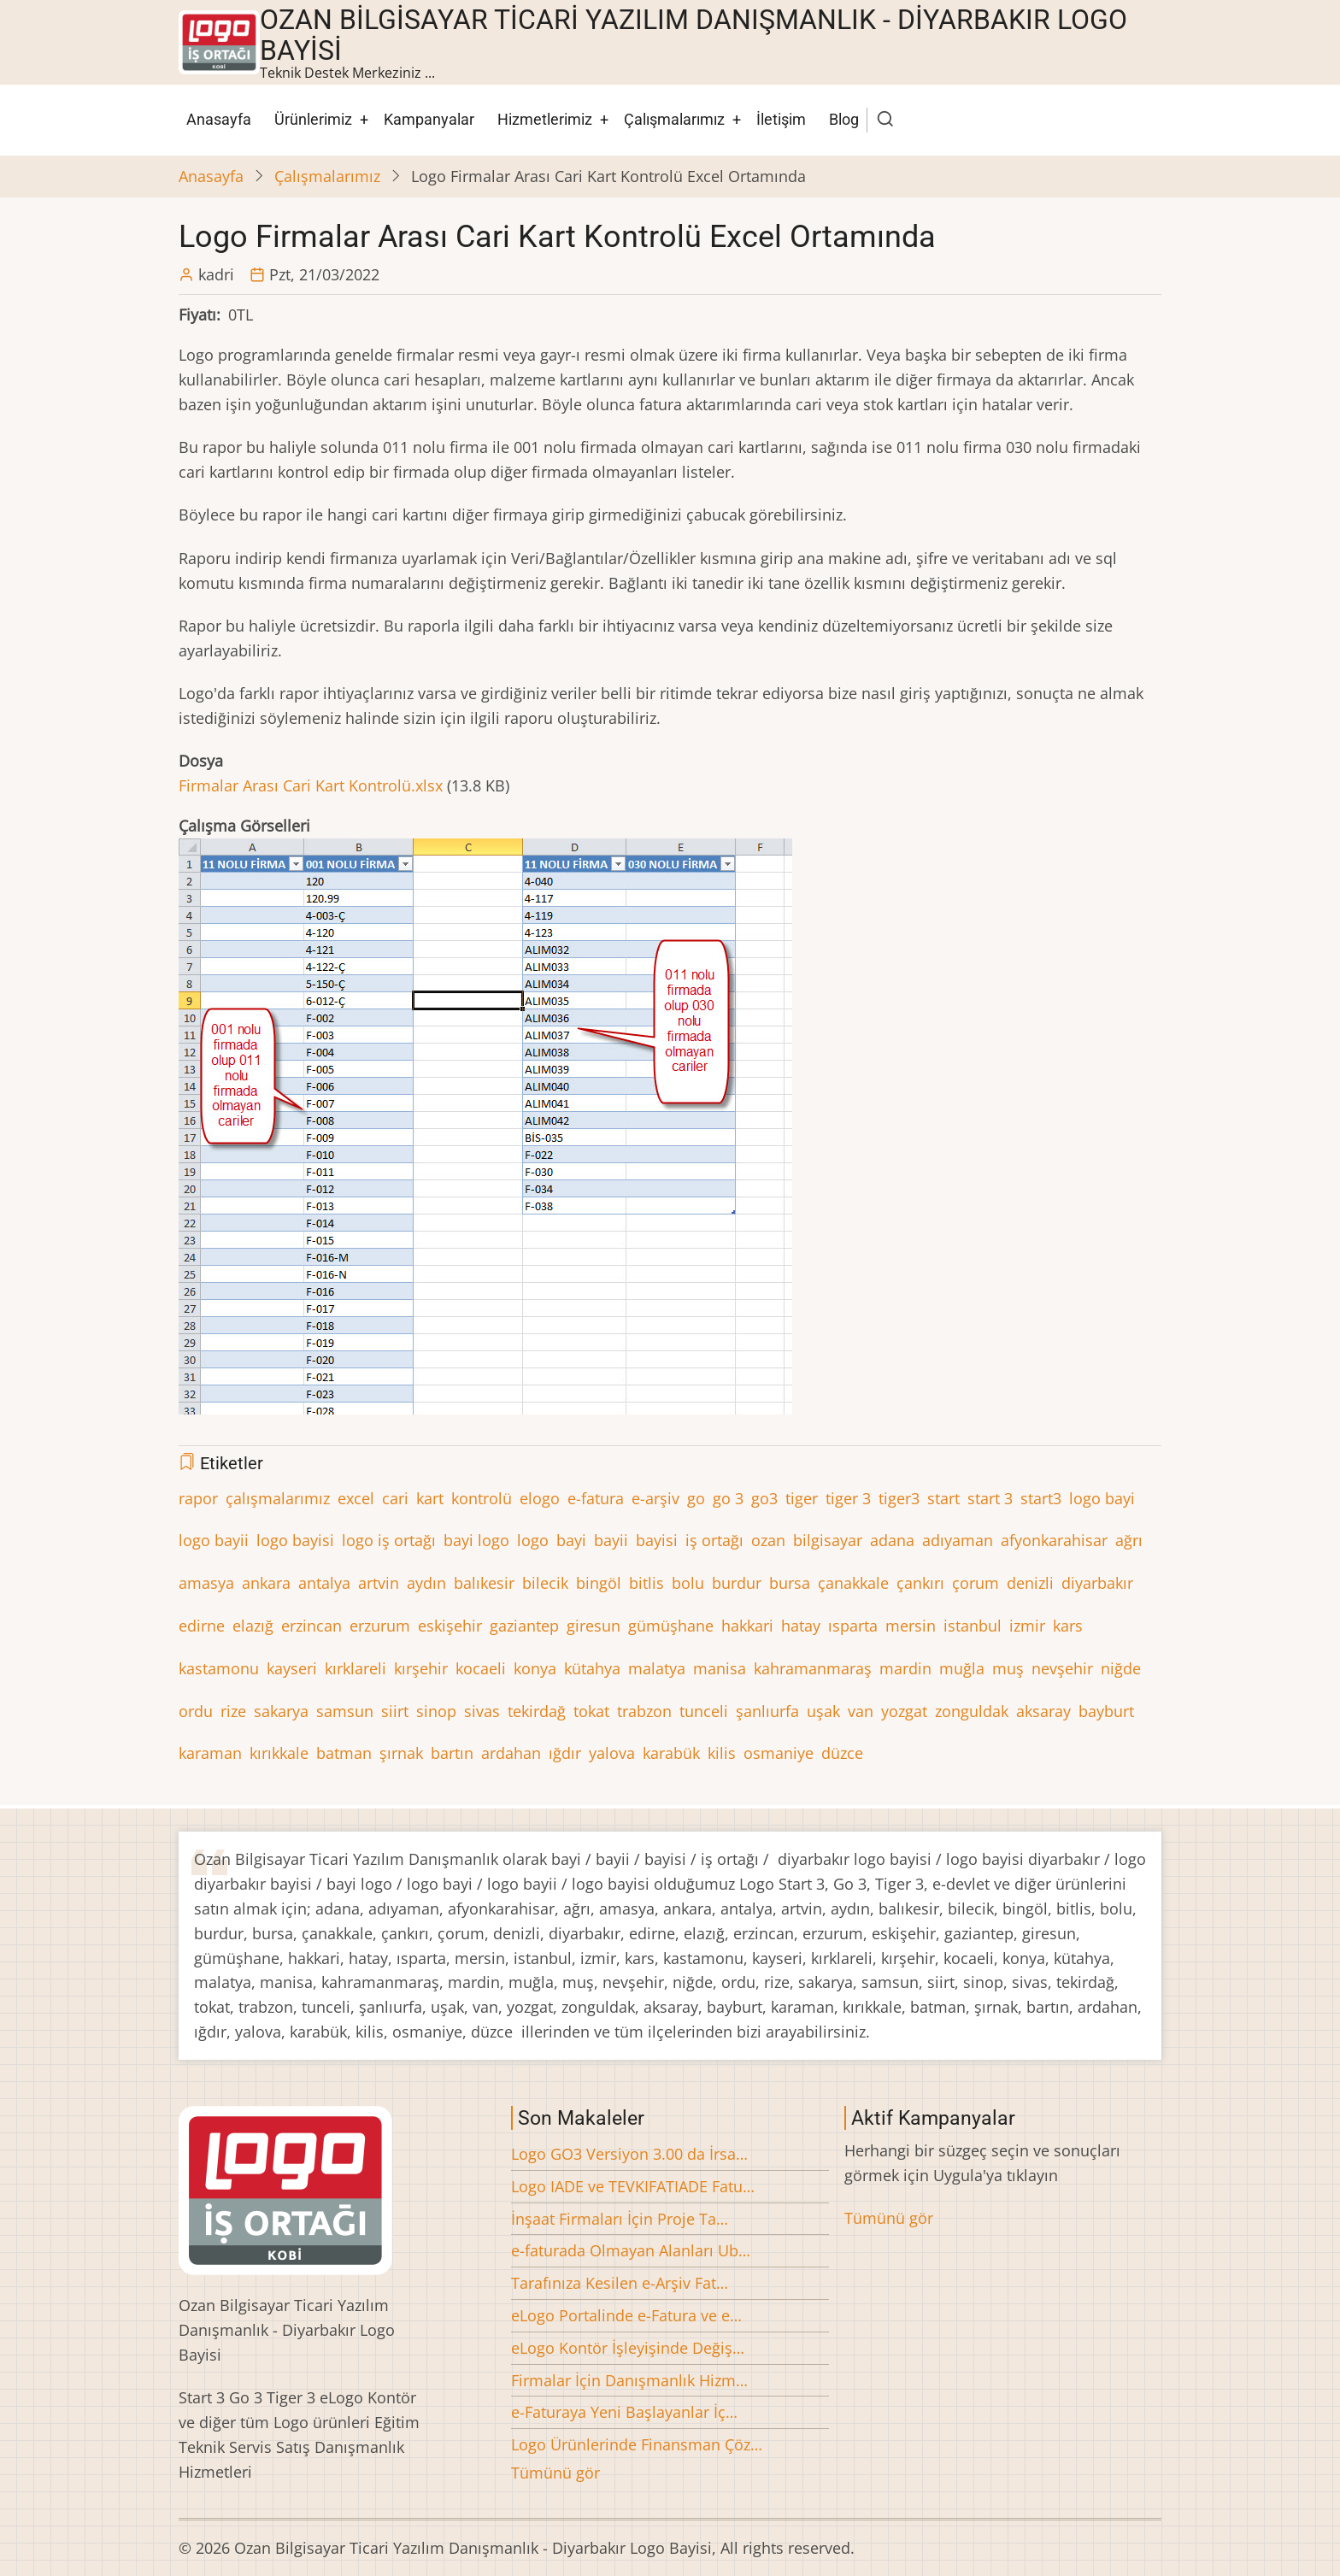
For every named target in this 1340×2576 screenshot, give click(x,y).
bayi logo (476, 1540)
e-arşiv (655, 1498)
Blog (844, 119)
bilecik (545, 1583)
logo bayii (214, 1540)
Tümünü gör (555, 2472)
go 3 (728, 1498)
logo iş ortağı (389, 1540)
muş (1008, 1668)
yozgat (904, 1711)
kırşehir (421, 1668)
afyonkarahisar (1054, 1540)
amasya (206, 1583)
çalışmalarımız (278, 1498)
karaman (210, 1753)
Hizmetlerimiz (544, 119)
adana (892, 1540)
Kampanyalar (429, 119)
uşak (823, 1711)
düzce (842, 1753)
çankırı (920, 1583)
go (696, 1498)
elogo (540, 1498)
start (943, 1498)
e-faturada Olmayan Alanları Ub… (630, 2250)
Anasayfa (218, 119)
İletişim (781, 119)
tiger (801, 1498)
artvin (378, 1583)
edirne (202, 1625)
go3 (764, 1498)
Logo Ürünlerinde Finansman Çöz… (636, 2444)
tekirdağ (537, 1711)
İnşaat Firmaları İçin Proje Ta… (619, 2218)
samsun (344, 1711)
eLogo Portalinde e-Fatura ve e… (626, 2315)
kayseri (292, 1668)
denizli (1030, 1583)
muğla (961, 1668)
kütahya (592, 1668)
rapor (198, 1498)
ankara (266, 1583)
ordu (196, 1711)
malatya (656, 1668)
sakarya (281, 1711)
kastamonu (219, 1668)
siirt (394, 1711)
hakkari (747, 1625)
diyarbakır (1097, 1583)
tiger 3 (848, 1498)
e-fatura (595, 1498)
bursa (789, 1583)
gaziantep (524, 1625)
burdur (736, 1583)
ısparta (853, 1625)
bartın (452, 1753)
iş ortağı (714, 1540)
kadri (216, 274)
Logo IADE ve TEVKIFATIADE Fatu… (633, 2186)
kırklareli (355, 1668)
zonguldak (971, 1711)
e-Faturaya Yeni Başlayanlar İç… (624, 2412)
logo (533, 1540)
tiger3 (899, 1498)
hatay (800, 1625)
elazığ (252, 1625)
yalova (612, 1753)
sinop (436, 1711)
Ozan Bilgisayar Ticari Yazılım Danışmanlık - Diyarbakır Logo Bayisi (693, 35)
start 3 (990, 1498)
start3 (1040, 1498)
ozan (768, 1540)
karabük (671, 1753)
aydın (426, 1583)
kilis (722, 1753)
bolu (688, 1583)
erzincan (311, 1625)
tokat (591, 1711)
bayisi (657, 1540)
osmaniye (778, 1753)
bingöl (598, 1583)
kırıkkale (279, 1753)
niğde (1121, 1668)
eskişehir (450, 1625)
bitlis (646, 1583)
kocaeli (480, 1668)
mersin (910, 1625)
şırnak (401, 1753)
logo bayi (1102, 1498)
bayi (571, 1540)
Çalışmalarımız (674, 119)
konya (535, 1668)
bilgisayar (827, 1540)
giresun (593, 1625)
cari (395, 1498)
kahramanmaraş (813, 1668)
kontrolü (481, 1498)
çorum (975, 1583)
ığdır (565, 1753)
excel (356, 1498)
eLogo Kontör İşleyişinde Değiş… (627, 2348)
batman (344, 1753)
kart (430, 1498)
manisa (719, 1668)
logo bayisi (295, 1540)
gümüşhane (671, 1625)
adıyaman (957, 1540)
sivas (482, 1711)
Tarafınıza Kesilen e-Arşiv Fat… (619, 2283)
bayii (611, 1540)
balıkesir (484, 1583)
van (860, 1711)
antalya (324, 1583)
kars (1068, 1625)
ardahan (511, 1753)
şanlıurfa (767, 1711)
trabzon (644, 1711)
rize (233, 1711)
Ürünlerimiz (313, 119)
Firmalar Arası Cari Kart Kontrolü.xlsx (311, 785)
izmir (1027, 1625)
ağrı (1129, 1540)
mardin (905, 1668)
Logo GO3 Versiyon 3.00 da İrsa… (629, 2154)
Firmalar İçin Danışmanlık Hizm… (629, 2380)
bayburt (1106, 1711)
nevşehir (1062, 1668)
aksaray (1043, 1711)
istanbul (972, 1625)
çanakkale (853, 1583)
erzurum (380, 1625)
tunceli (703, 1711)
